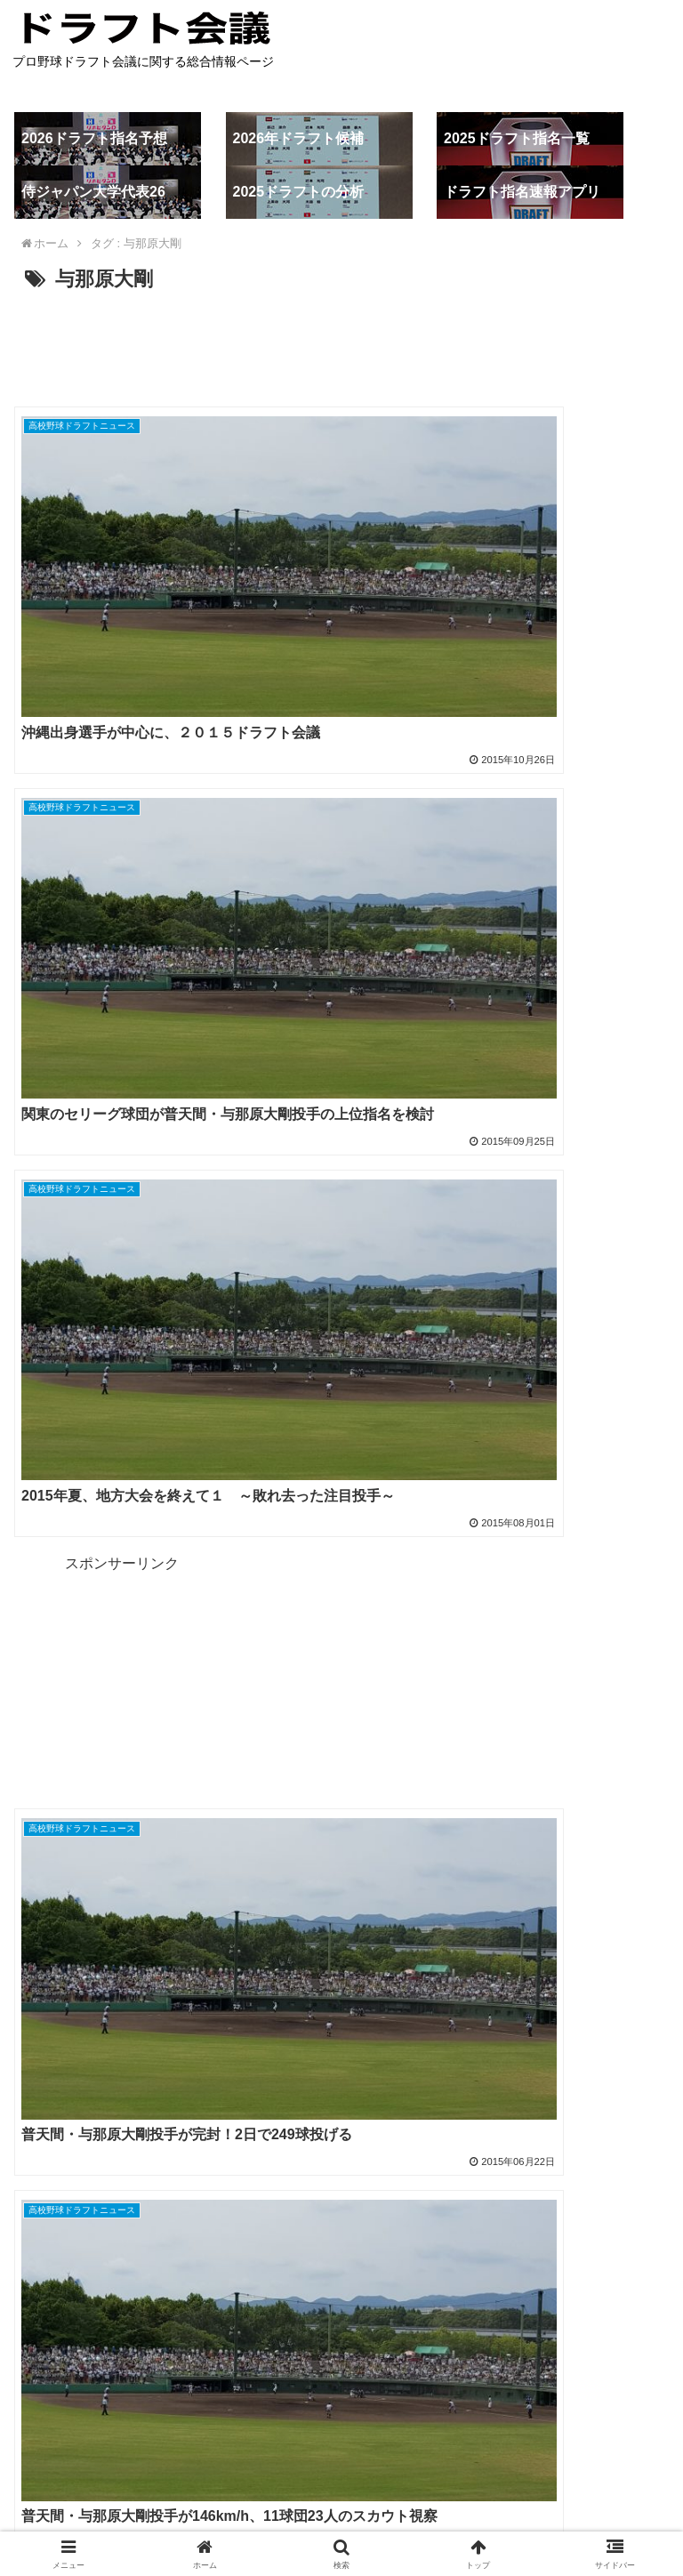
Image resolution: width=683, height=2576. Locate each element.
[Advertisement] (341, 346)
